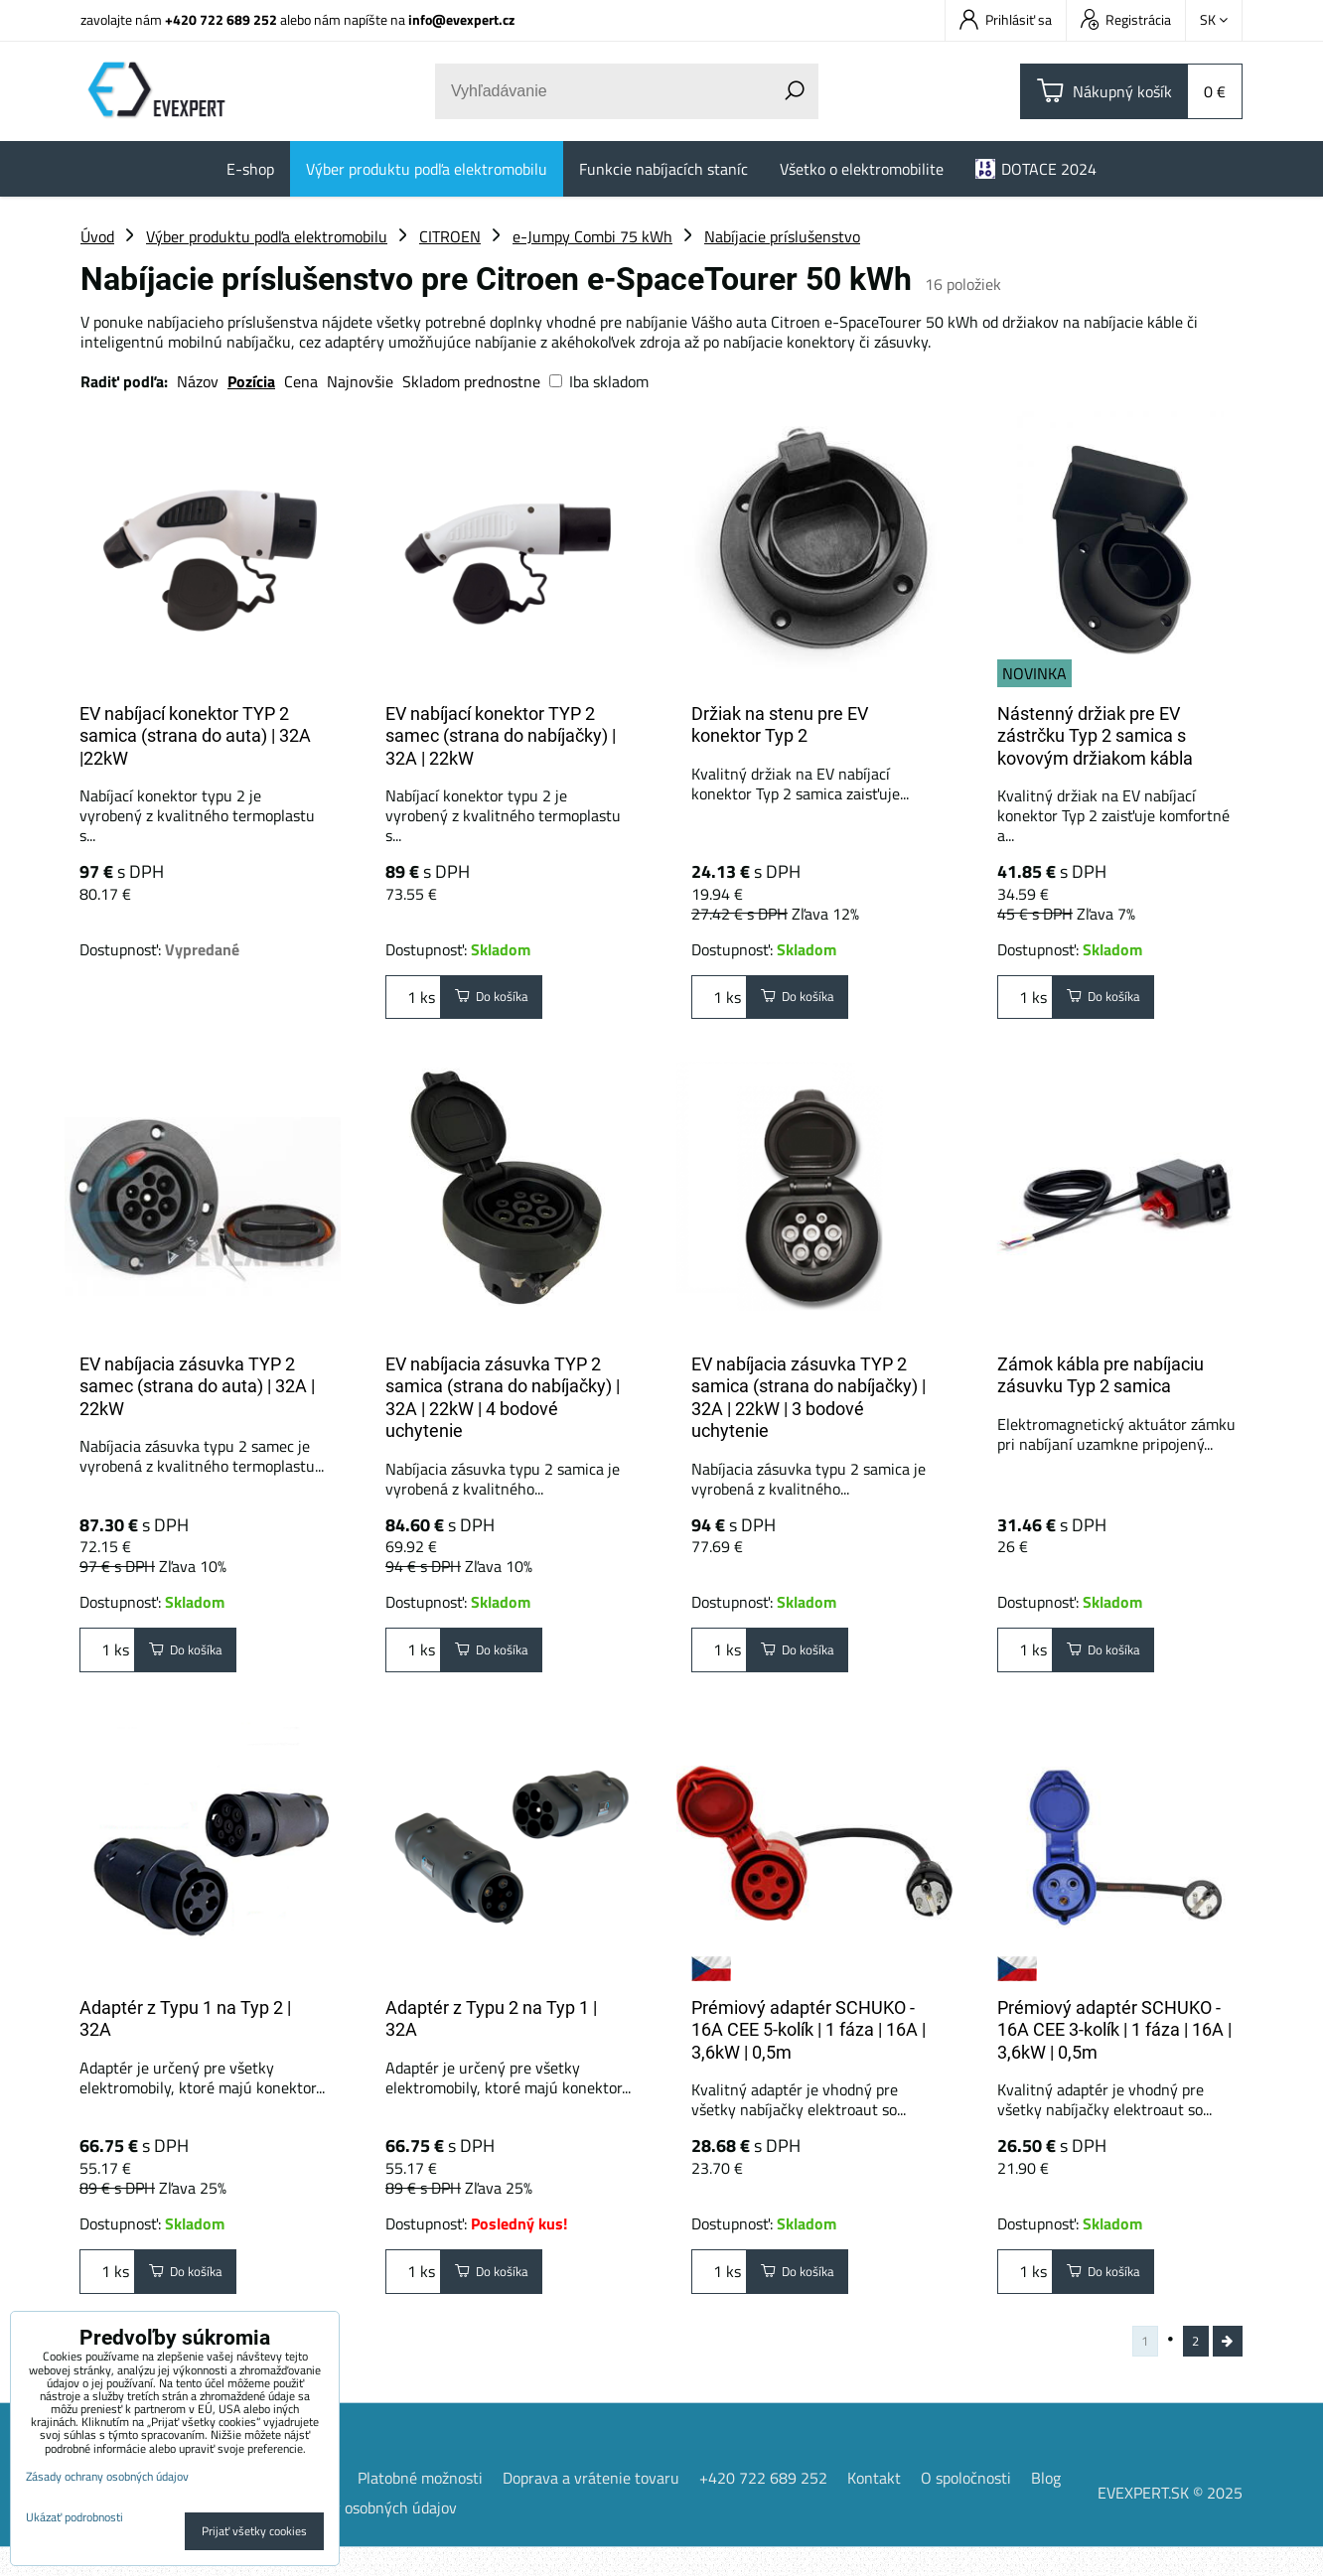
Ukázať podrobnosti (74, 2516)
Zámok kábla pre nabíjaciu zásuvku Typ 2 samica (1100, 1375)
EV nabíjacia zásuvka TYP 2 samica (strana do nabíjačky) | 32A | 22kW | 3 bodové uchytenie (808, 1398)
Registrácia (1126, 19)
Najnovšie (360, 381)
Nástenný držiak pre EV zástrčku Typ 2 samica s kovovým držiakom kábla (1095, 736)
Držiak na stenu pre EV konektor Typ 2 (779, 725)
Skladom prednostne (471, 381)
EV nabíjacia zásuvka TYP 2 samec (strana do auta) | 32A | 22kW (197, 1386)
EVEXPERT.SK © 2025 (1170, 2521)
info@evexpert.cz (461, 19)
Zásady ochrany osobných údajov (345, 2536)
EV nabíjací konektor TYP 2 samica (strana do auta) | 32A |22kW (195, 736)
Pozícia (251, 381)
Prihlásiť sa (1005, 19)
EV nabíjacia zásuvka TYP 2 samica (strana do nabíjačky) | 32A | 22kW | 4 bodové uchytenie (502, 1398)
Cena (301, 381)
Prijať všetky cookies (254, 2530)
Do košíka (503, 1002)
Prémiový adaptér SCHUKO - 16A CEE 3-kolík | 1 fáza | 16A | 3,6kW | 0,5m (1114, 2039)
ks (413, 1002)
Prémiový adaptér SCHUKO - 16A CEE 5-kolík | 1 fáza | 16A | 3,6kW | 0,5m (808, 2039)
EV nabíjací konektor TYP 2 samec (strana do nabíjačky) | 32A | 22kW (500, 736)
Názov (198, 381)
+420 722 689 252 (221, 19)
